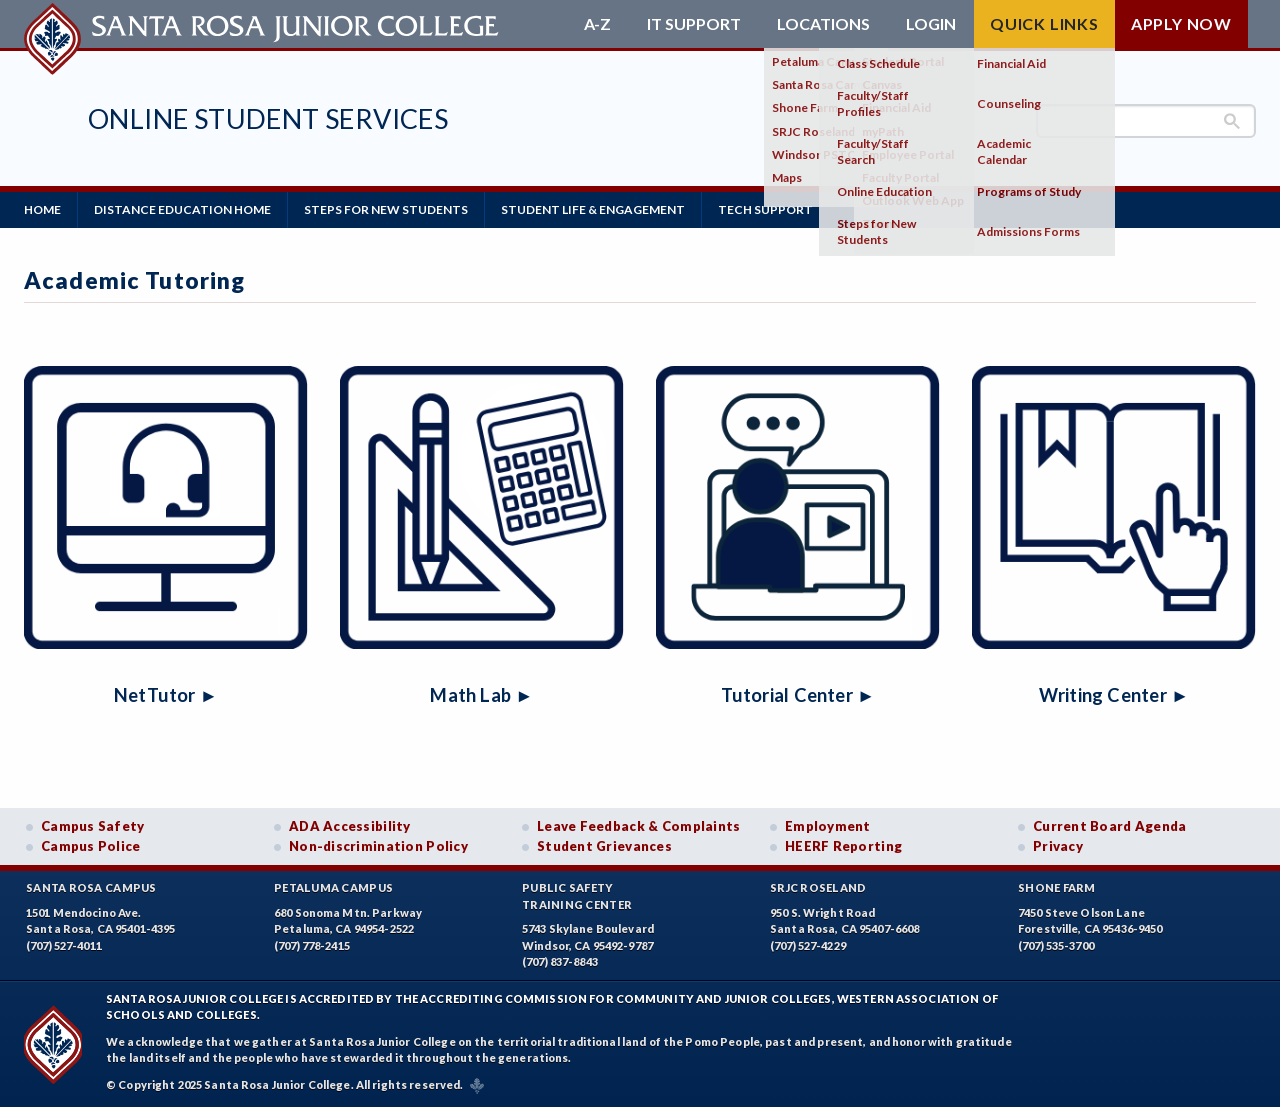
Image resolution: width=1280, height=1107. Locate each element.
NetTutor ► (166, 695)
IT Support (694, 24)
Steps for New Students (386, 209)
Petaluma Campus (333, 887)
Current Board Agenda (1110, 826)
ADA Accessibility (350, 826)
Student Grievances (604, 846)
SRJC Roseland (818, 887)
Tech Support (765, 209)
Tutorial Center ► (798, 695)
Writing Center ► (1114, 695)
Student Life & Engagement (593, 209)
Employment (828, 826)
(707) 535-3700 (1056, 945)
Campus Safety (93, 826)
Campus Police (91, 846)
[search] (1146, 121)
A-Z (597, 24)
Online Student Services (268, 118)
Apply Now (1181, 23)
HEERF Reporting (843, 846)
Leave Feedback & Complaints (638, 826)
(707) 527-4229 (808, 945)
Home (42, 209)
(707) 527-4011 (64, 945)
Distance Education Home (182, 209)
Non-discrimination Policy (378, 846)
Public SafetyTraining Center (577, 896)
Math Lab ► (481, 695)
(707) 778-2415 (312, 945)
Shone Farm (1057, 887)
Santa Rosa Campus (91, 887)
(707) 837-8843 (560, 961)
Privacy (1058, 846)
